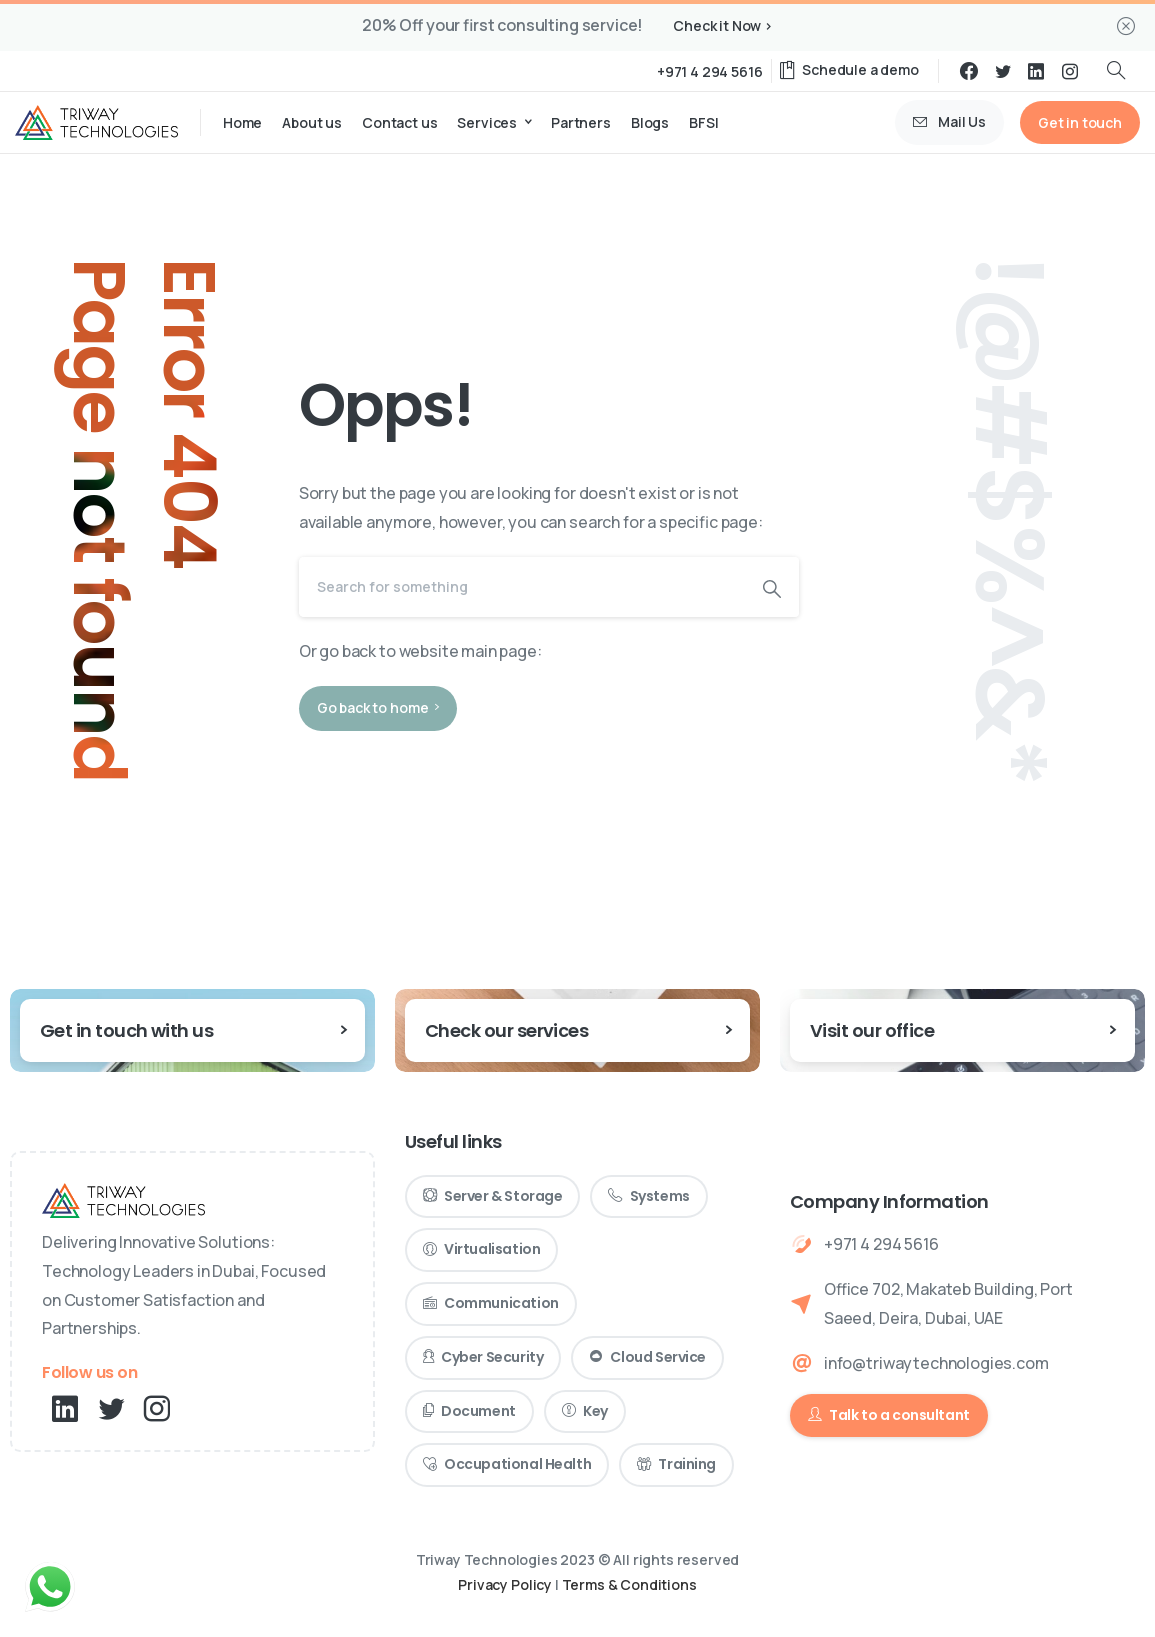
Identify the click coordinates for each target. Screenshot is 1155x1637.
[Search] (522, 587)
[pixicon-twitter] (111, 1409)
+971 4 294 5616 (710, 71)
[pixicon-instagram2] (157, 1409)
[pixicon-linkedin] (65, 1409)
